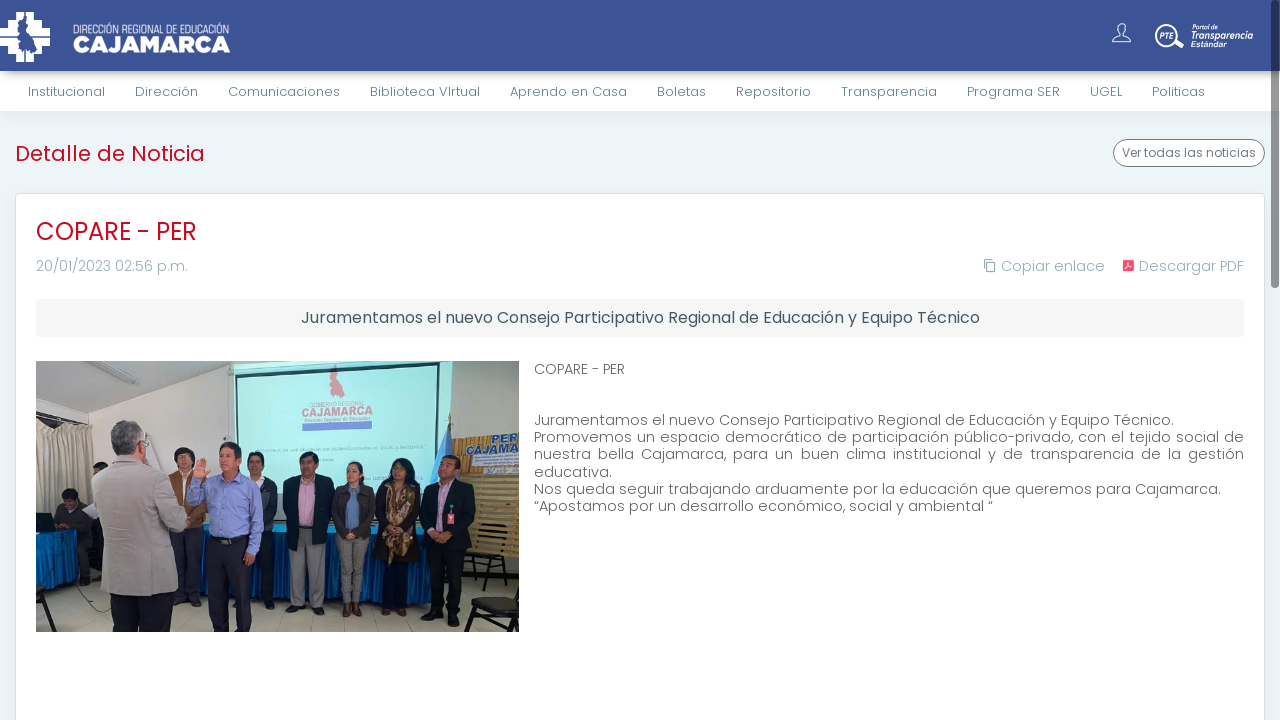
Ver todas (1189, 153)
